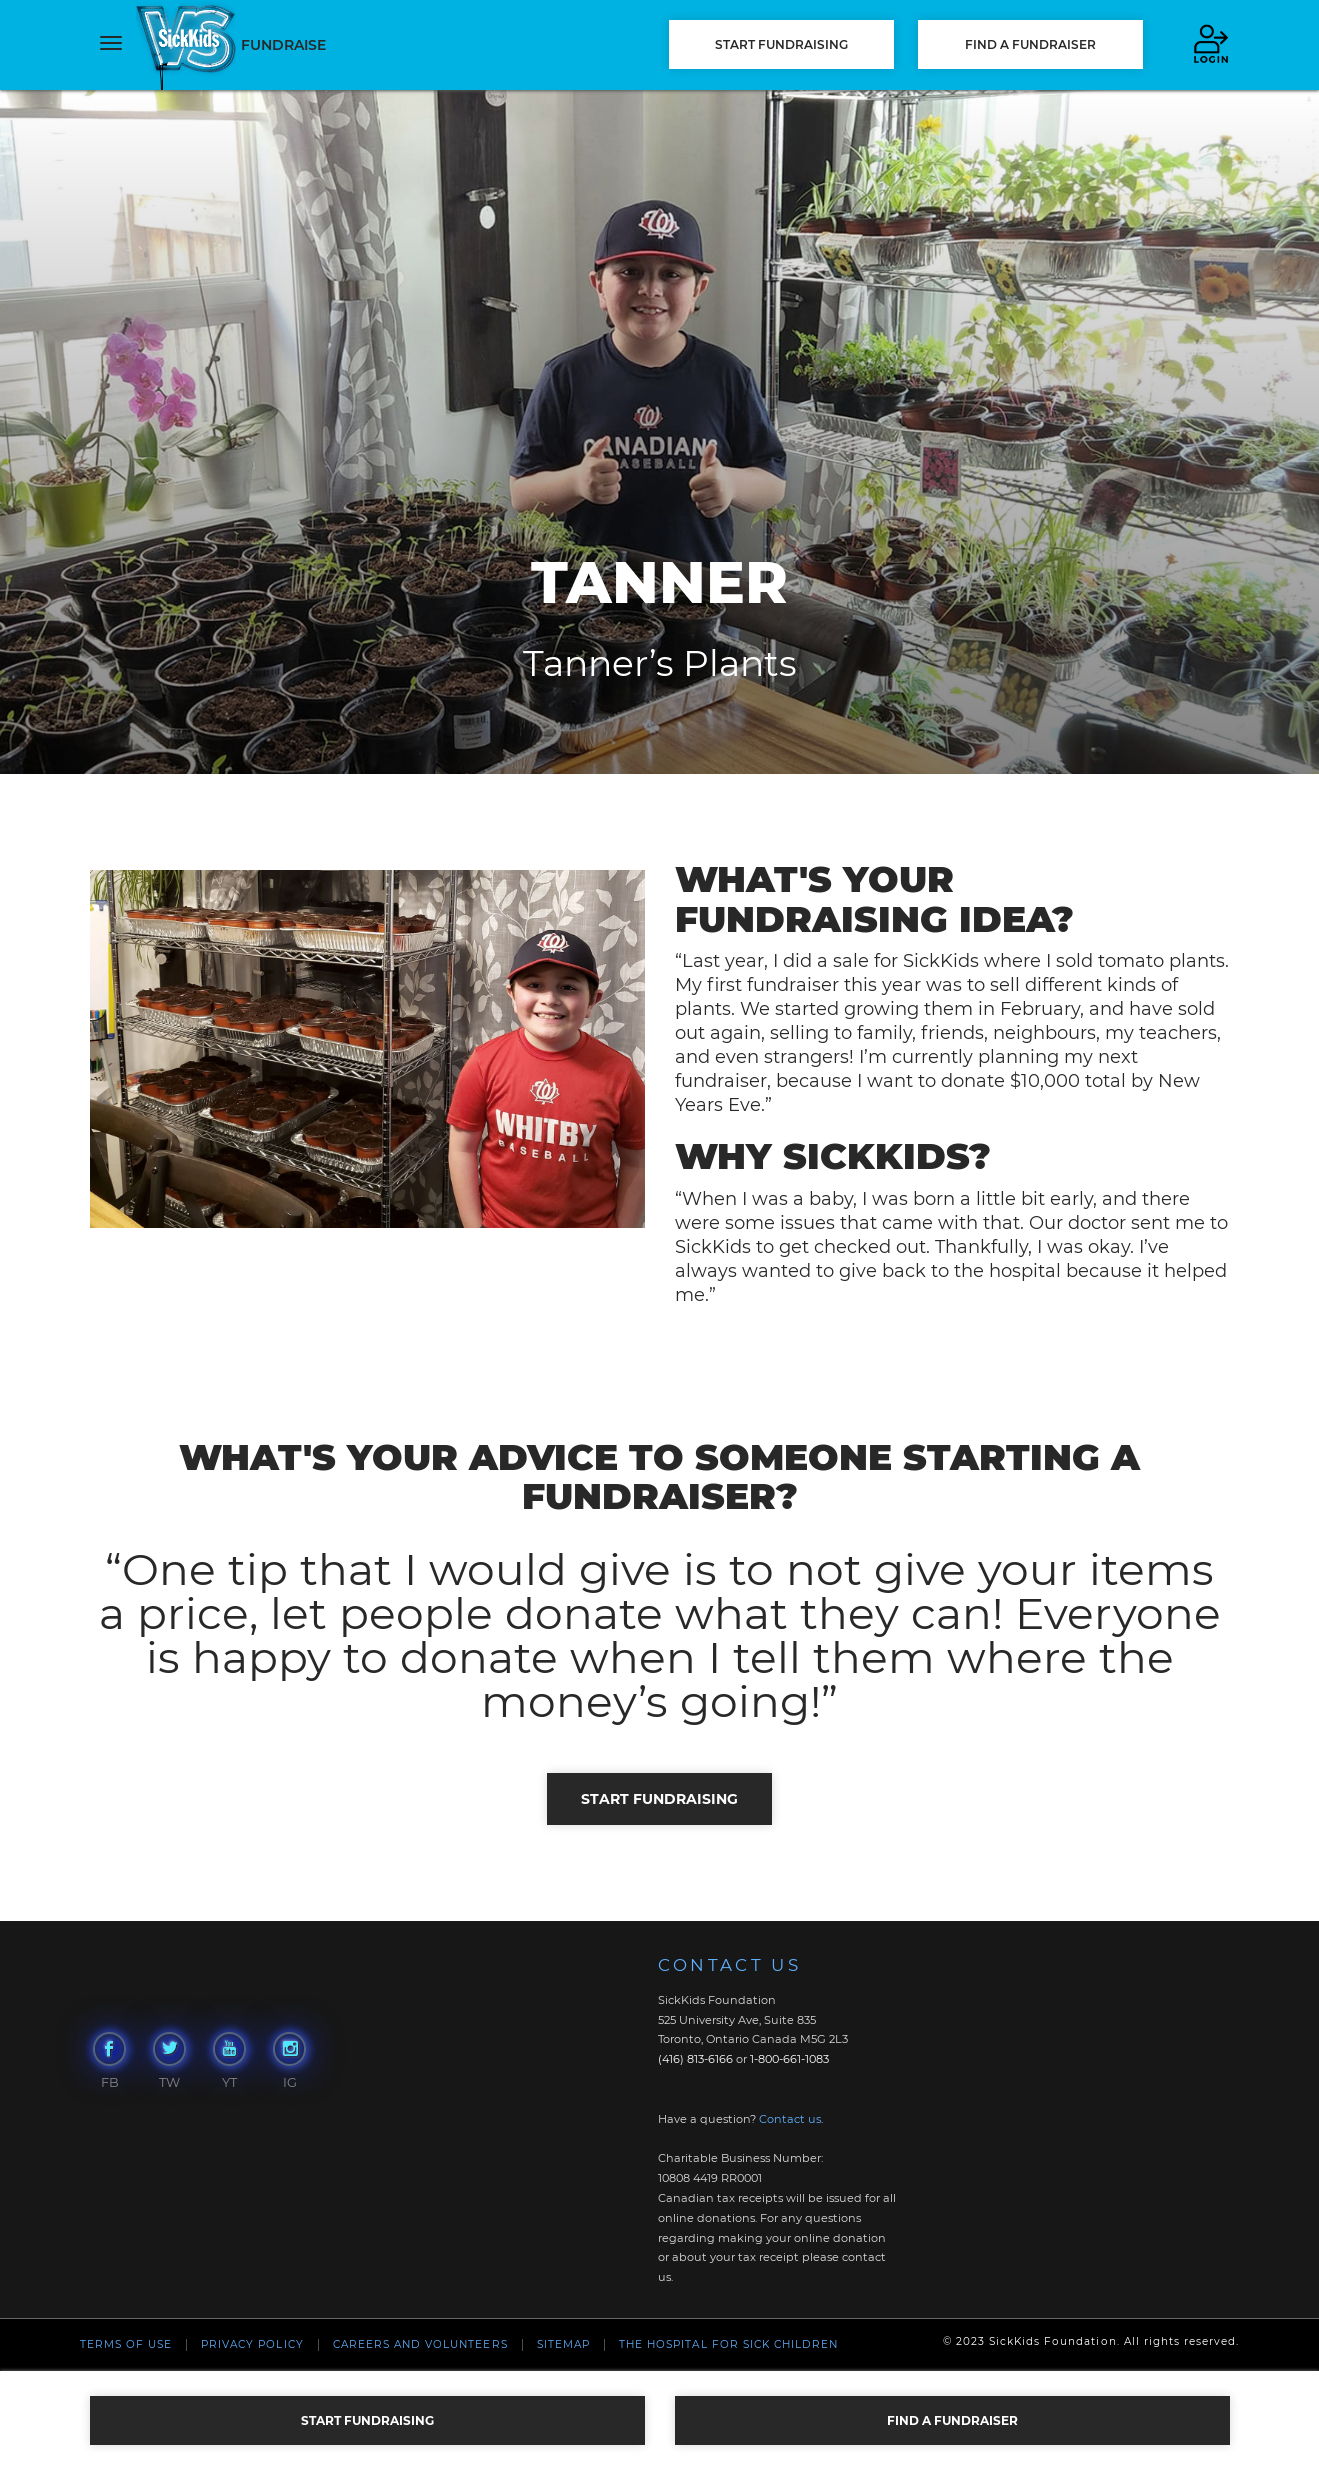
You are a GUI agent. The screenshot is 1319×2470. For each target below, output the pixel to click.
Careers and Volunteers (420, 2344)
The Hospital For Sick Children (728, 2344)
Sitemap (563, 2344)
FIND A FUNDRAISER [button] (1030, 44)
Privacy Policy (252, 2344)
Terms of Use (126, 2344)
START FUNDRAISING (781, 44)
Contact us (790, 2119)
